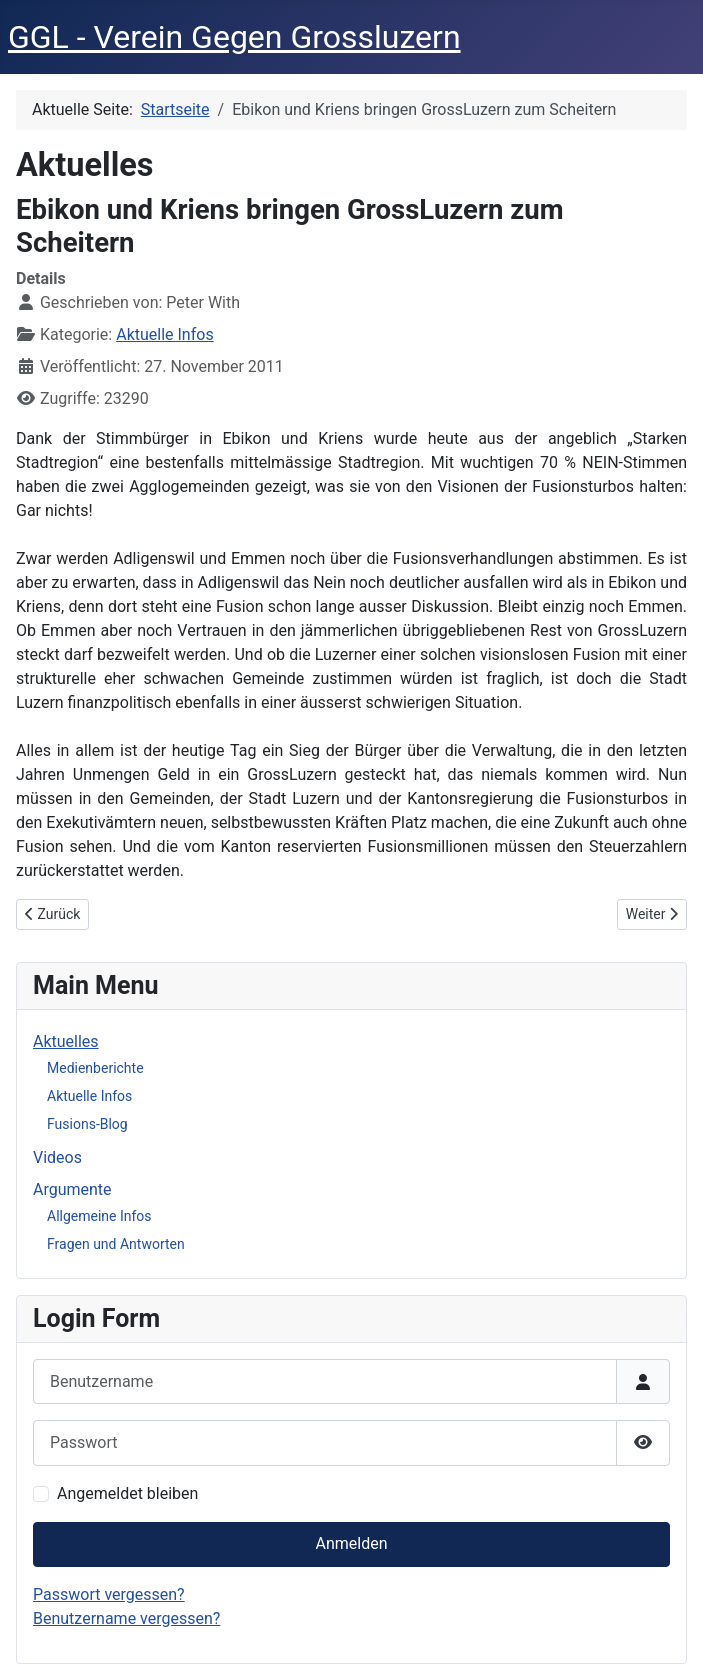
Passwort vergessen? (109, 1594)
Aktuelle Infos (164, 334)
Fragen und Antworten (116, 1244)
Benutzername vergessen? (126, 1618)
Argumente (72, 1189)
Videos (57, 1157)
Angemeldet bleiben (127, 1493)
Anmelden (351, 1543)
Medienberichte (95, 1068)
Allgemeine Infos (99, 1216)
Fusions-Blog (87, 1124)
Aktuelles (66, 1041)
